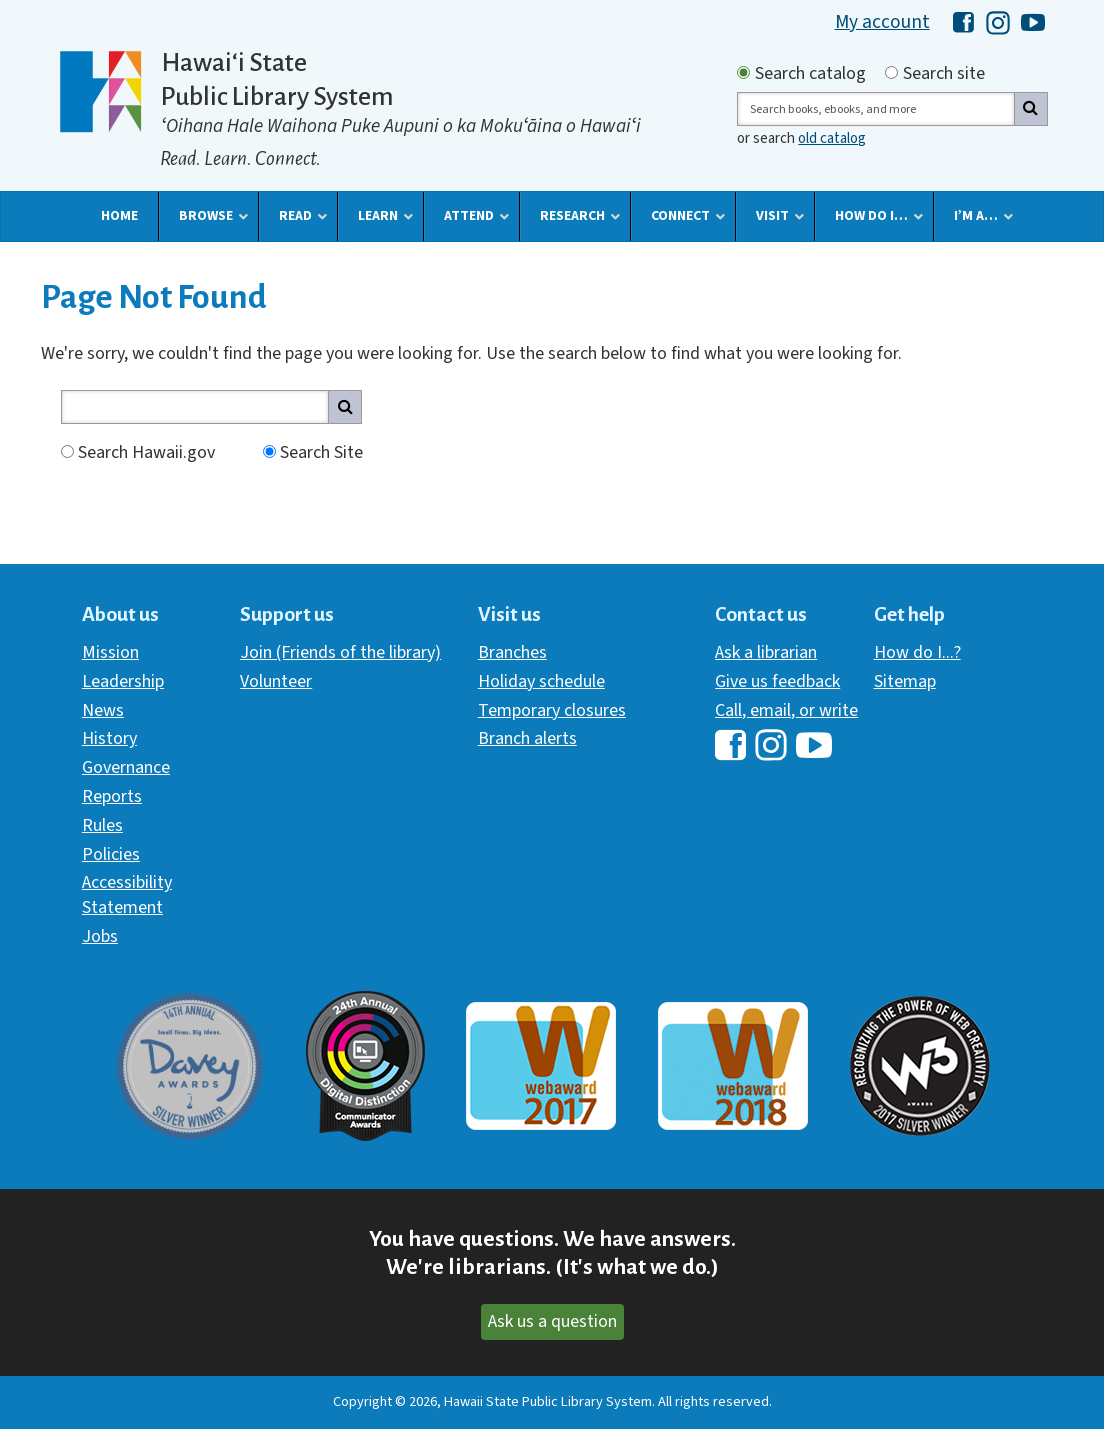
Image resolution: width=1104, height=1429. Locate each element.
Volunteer (276, 681)
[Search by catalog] (743, 72)
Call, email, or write (786, 710)
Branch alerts (527, 738)
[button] (119, 216)
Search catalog (810, 74)
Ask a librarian (766, 652)
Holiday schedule (541, 681)
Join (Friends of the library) (340, 652)
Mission (110, 652)
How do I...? (917, 652)
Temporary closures (552, 710)
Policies (111, 854)
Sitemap (905, 681)
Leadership (123, 681)
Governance (126, 767)
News (103, 710)
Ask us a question (552, 1321)
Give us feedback (777, 681)
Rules (102, 825)
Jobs (100, 936)
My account (882, 22)
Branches (512, 652)
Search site (944, 74)
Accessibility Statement (127, 894)
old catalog (832, 138)
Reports (112, 796)
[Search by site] (891, 72)
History (109, 738)
